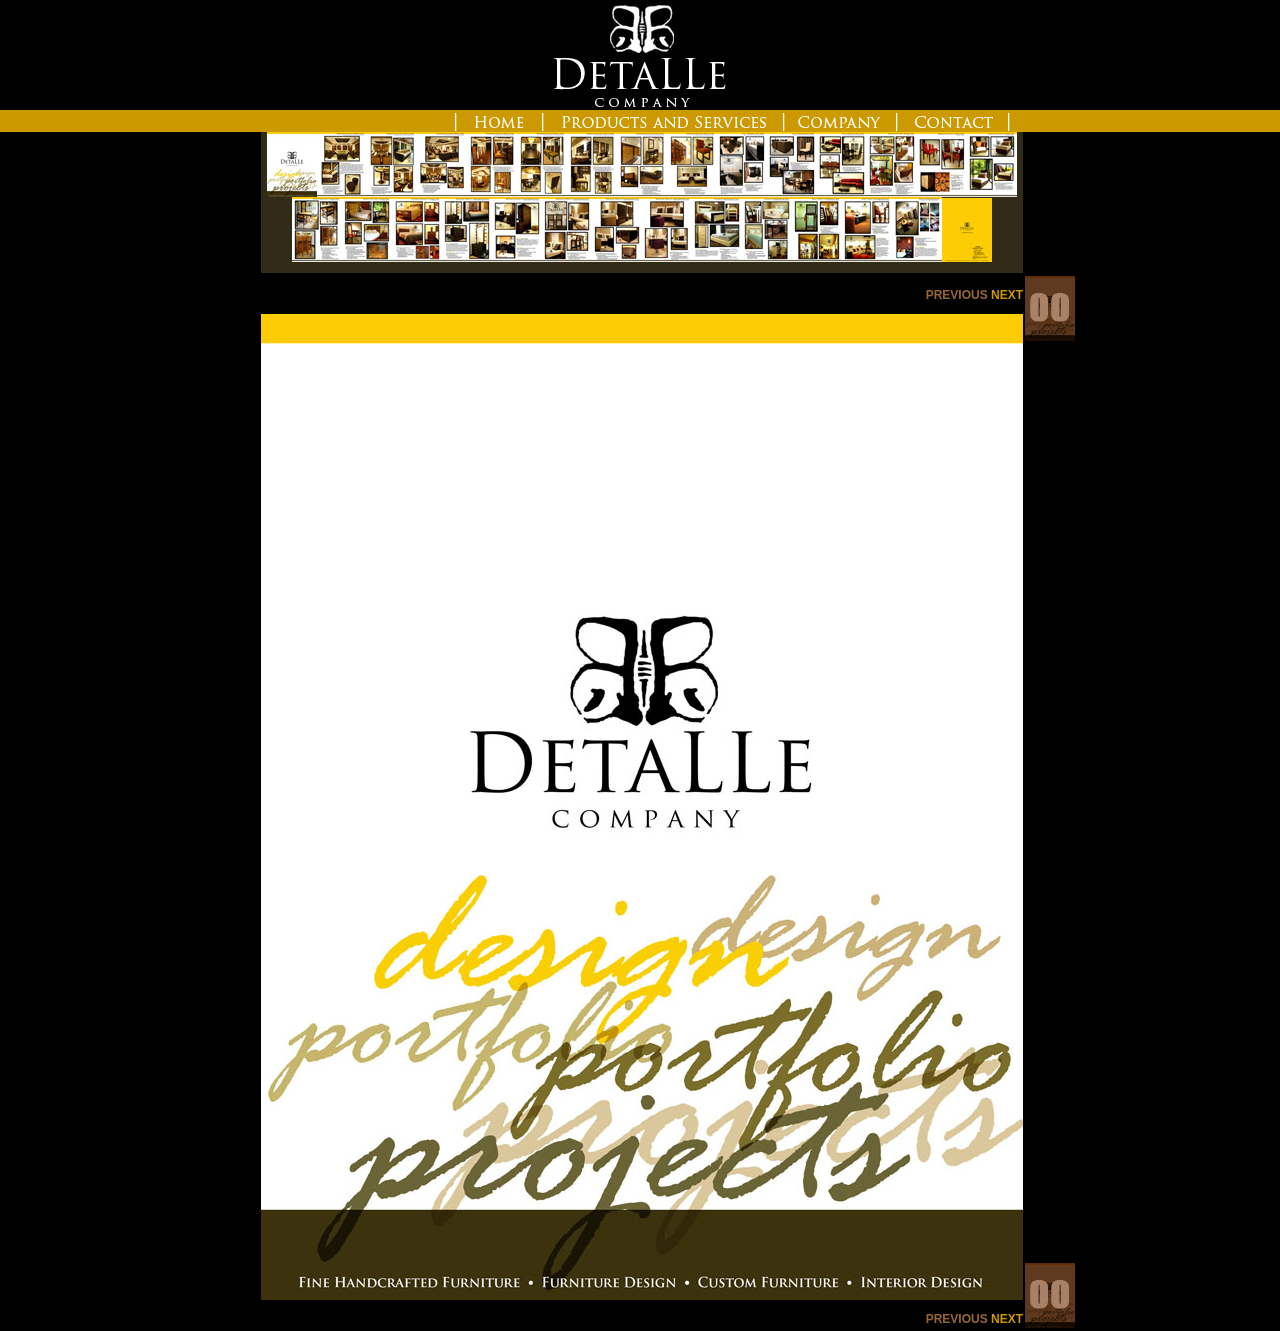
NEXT (1007, 295)
